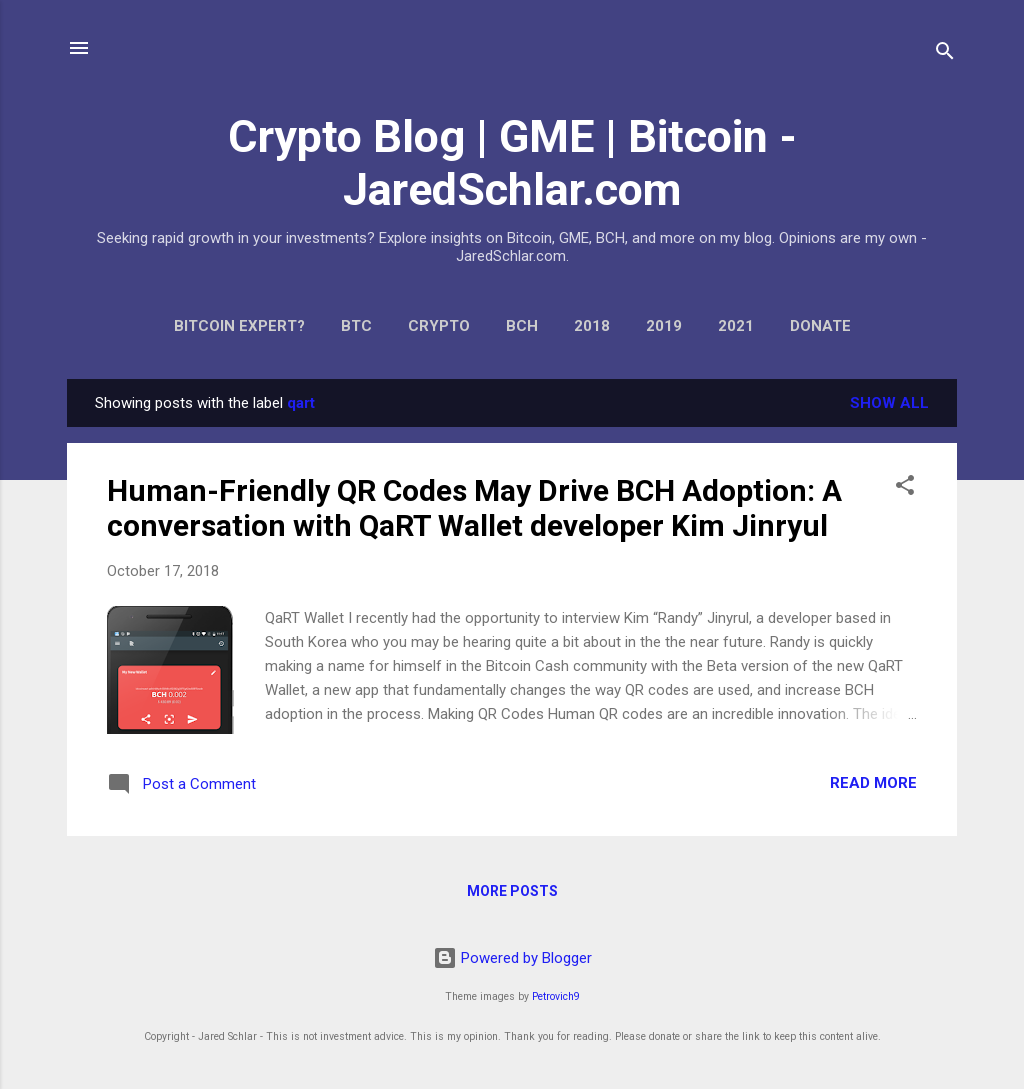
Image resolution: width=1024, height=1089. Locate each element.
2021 (736, 326)
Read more (873, 783)
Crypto (439, 326)
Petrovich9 (556, 996)
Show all (889, 403)
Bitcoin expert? (239, 326)
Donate (820, 326)
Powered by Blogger (512, 958)
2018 (592, 326)
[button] (905, 488)
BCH (522, 326)
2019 (664, 326)
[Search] (945, 54)
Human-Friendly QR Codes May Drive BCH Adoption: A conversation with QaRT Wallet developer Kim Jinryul (474, 508)
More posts (512, 891)
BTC (356, 326)
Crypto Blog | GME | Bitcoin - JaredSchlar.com (512, 163)
